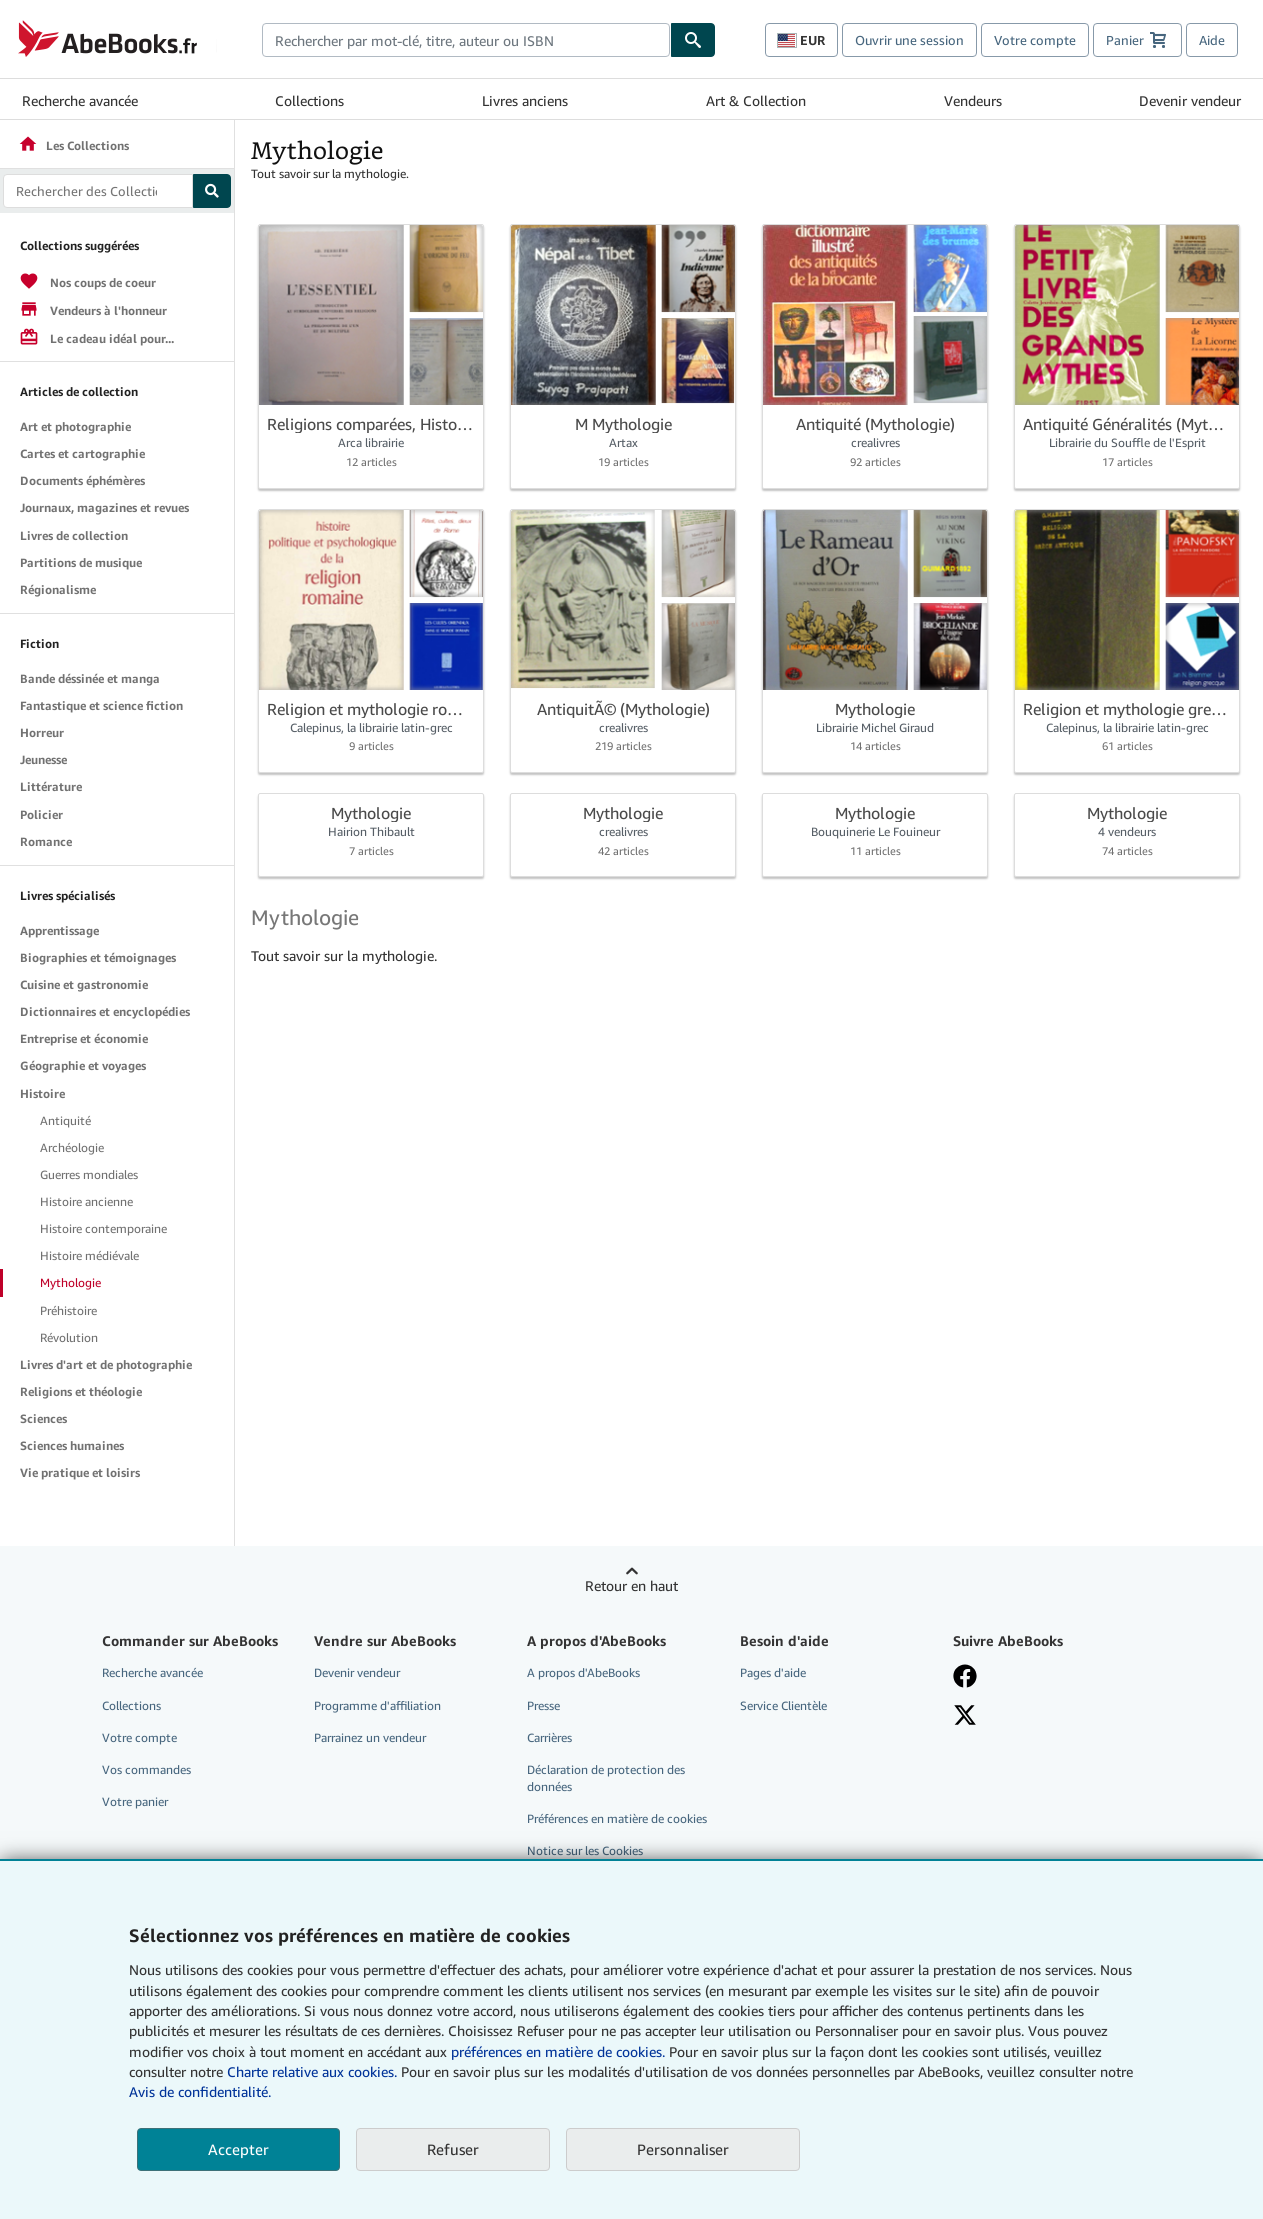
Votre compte (1035, 40)
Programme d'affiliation (377, 1705)
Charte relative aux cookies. (314, 2071)
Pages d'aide (773, 1672)
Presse (543, 1705)
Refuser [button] (453, 2149)
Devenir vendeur (1190, 100)
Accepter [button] (238, 2149)
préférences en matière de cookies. (558, 2051)
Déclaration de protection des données (606, 1778)
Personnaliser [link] (683, 2149)
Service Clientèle (783, 1705)
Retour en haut (631, 1585)
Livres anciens (525, 100)
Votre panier (135, 1801)
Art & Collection (756, 100)
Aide (1212, 40)
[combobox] (466, 40)
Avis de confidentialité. (200, 2091)
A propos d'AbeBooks (583, 1672)
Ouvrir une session (909, 40)
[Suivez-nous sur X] (1045, 1715)
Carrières (549, 1737)
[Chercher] (693, 40)
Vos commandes (146, 1769)
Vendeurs (973, 100)
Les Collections (73, 145)
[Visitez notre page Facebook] (1045, 1676)
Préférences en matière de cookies (617, 1818)
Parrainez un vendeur (370, 1737)
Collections (309, 100)
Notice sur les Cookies (585, 1850)
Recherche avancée (80, 100)
